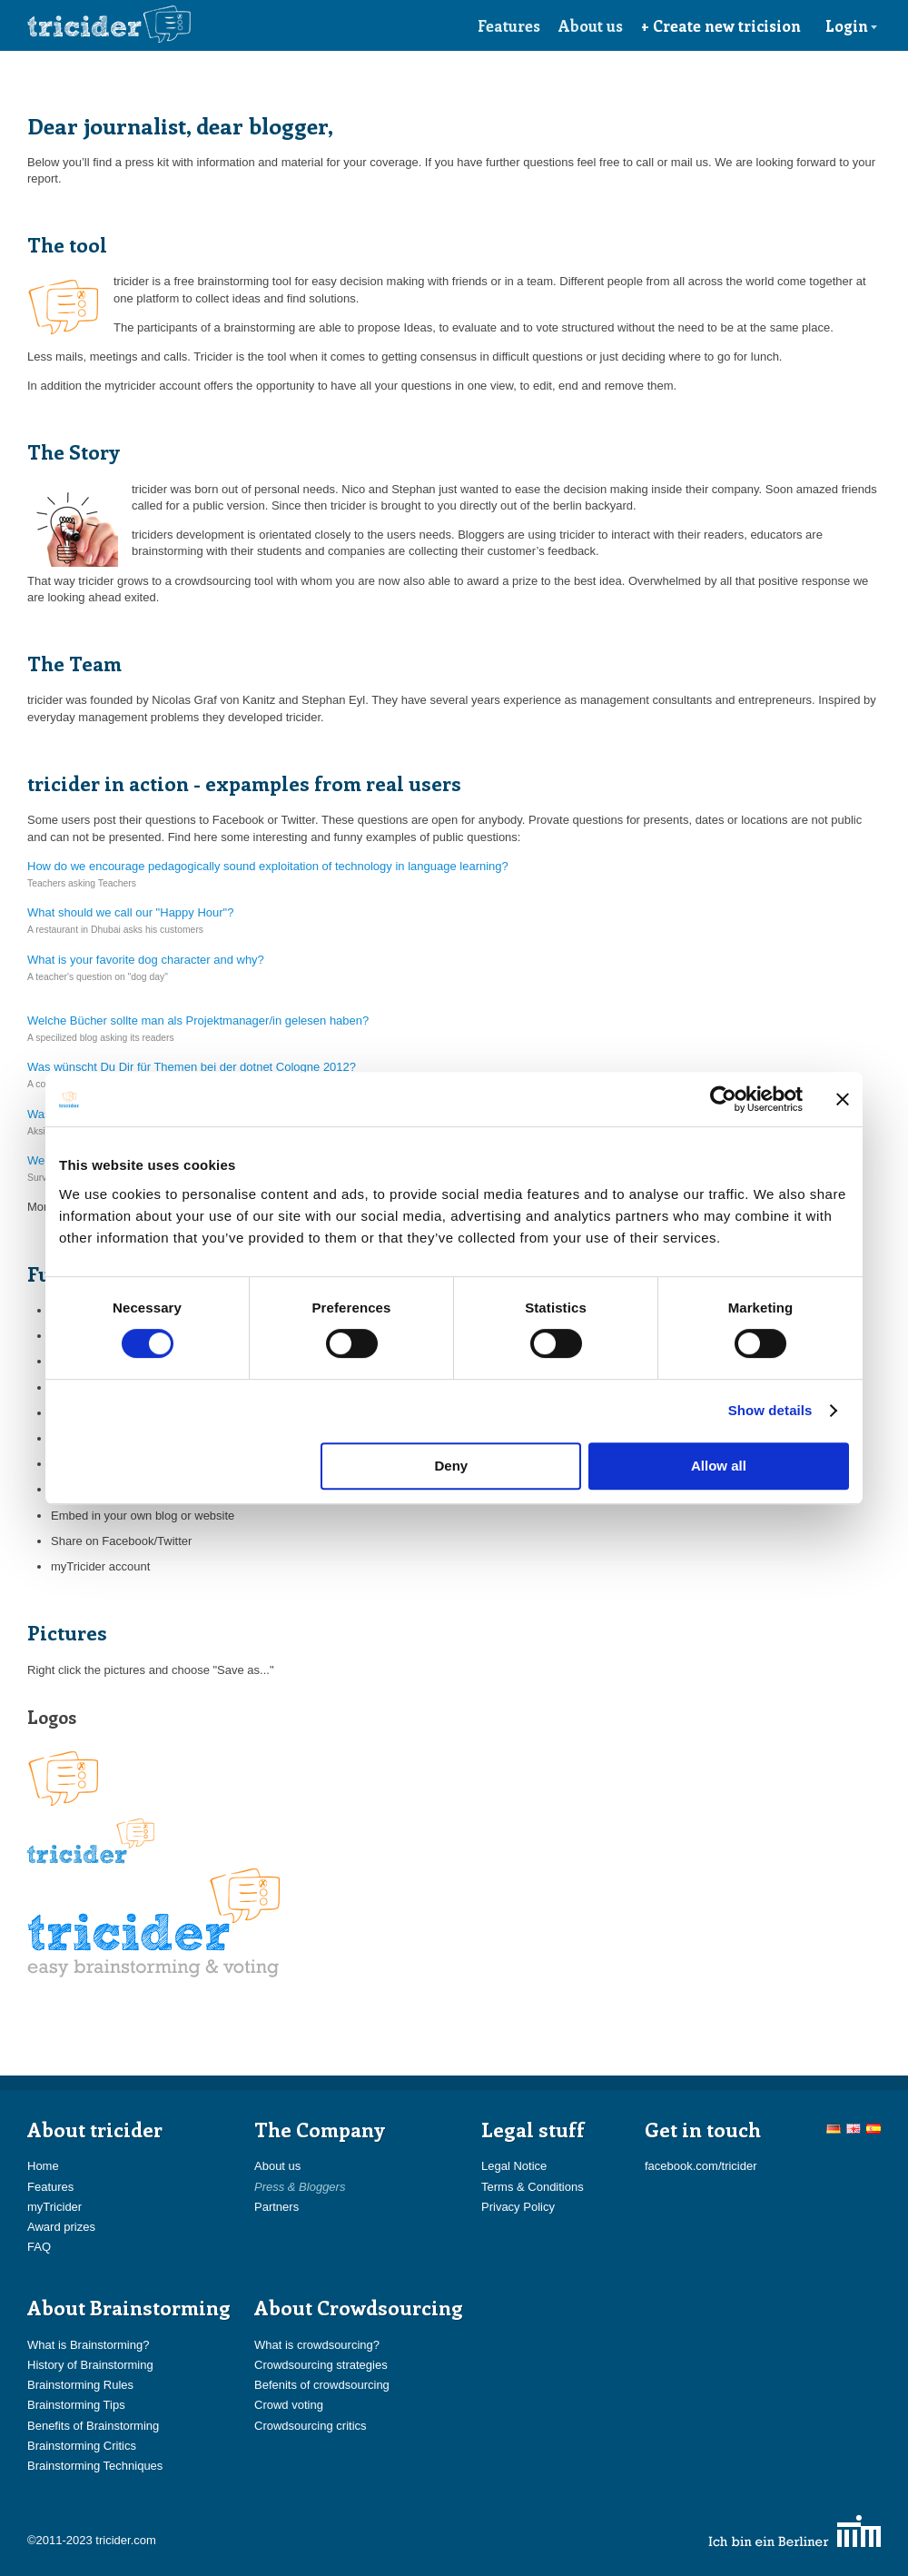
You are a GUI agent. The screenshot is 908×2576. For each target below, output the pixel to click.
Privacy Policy (518, 2207)
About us (590, 25)
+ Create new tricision (721, 25)
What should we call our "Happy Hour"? (130, 912)
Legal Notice (514, 2166)
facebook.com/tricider (701, 2166)
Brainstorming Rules (80, 2385)
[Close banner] (842, 1099)
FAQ (39, 2247)
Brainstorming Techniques (95, 2465)
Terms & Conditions (532, 2187)
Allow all (718, 1465)
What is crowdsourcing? (317, 2345)
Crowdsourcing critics (310, 2425)
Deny (452, 1465)
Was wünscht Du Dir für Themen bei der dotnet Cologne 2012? (191, 1067)
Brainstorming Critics (81, 2445)
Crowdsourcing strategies (321, 2365)
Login (851, 25)
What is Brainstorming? (88, 2345)
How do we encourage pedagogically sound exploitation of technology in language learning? (267, 866)
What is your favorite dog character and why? (145, 959)
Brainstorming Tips (76, 2405)
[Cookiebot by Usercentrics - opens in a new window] (723, 1099)
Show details (770, 1410)
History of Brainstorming (90, 2365)
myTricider (54, 2207)
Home (43, 2166)
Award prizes (61, 2227)
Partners (276, 2207)
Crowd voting (288, 2405)
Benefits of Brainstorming (93, 2425)
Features (509, 25)
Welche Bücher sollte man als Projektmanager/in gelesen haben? (198, 1020)
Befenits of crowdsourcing (322, 2385)
